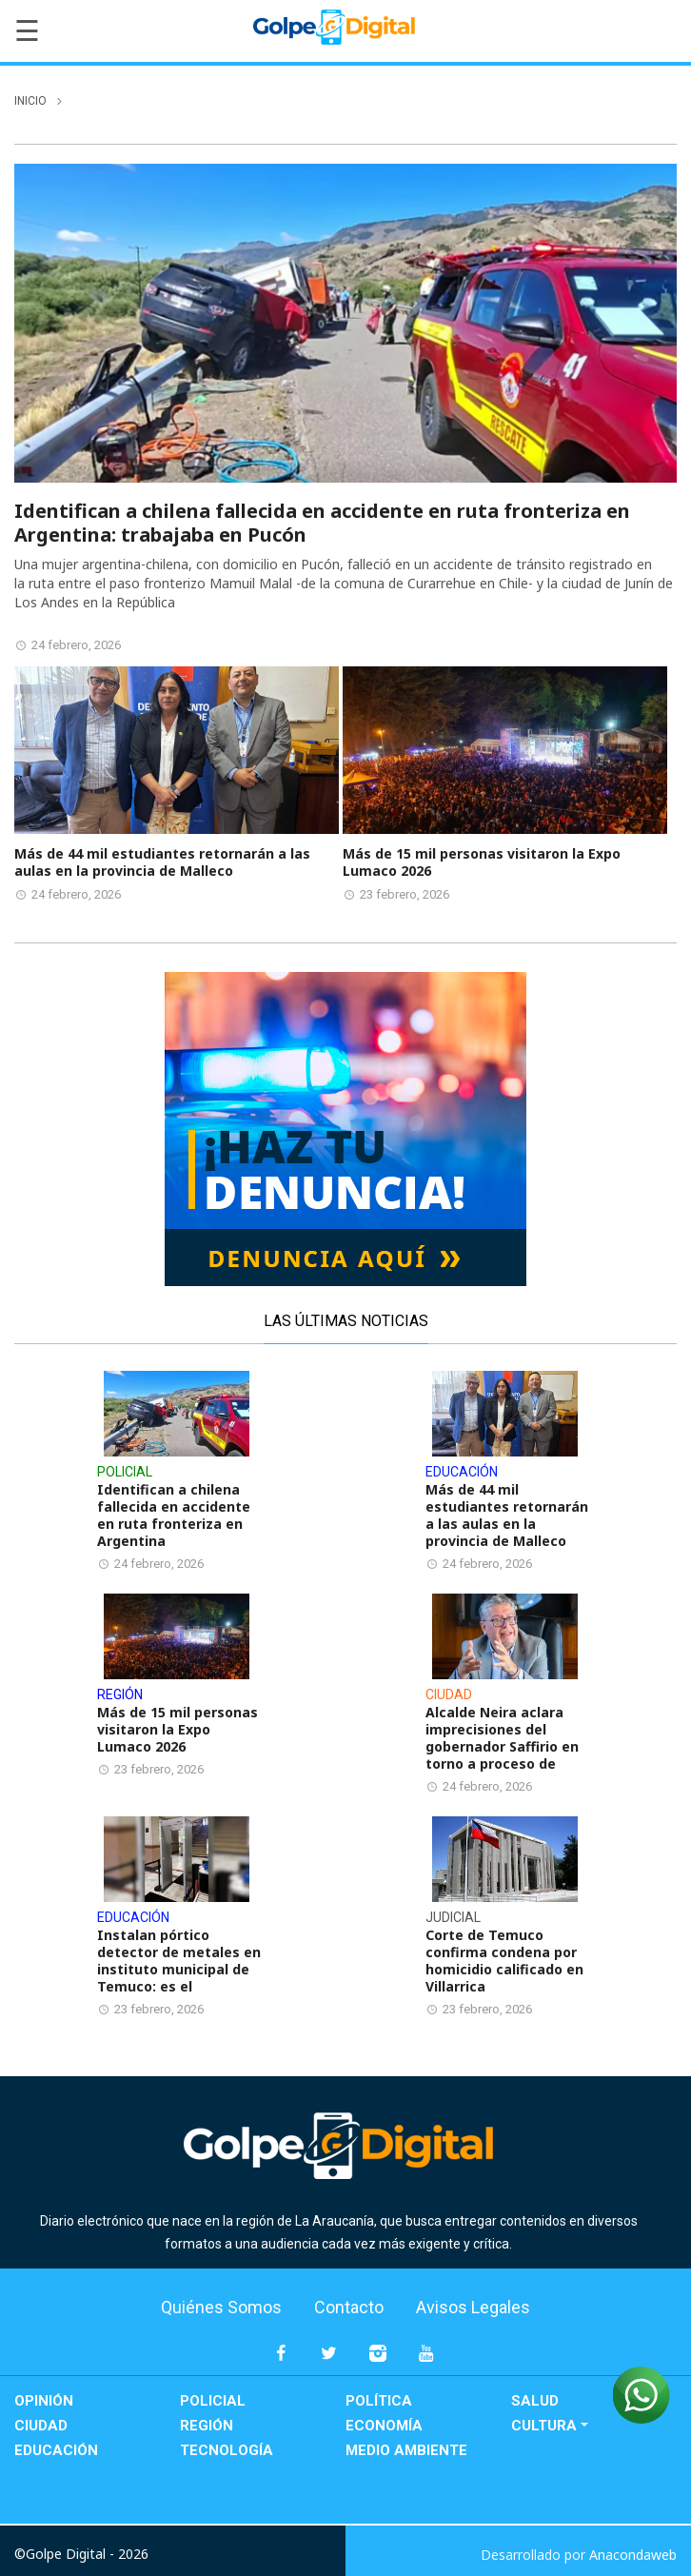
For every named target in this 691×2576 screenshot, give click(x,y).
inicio (30, 101)
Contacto (349, 2307)
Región (206, 2425)
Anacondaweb (633, 2555)
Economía (384, 2425)
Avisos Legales (473, 2307)
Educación (56, 2450)
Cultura (544, 2425)
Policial (213, 2400)
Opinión (43, 2400)
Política (379, 2400)
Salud (535, 2400)
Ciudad (41, 2425)
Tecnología (226, 2450)
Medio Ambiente (406, 2450)
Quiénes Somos (221, 2307)
